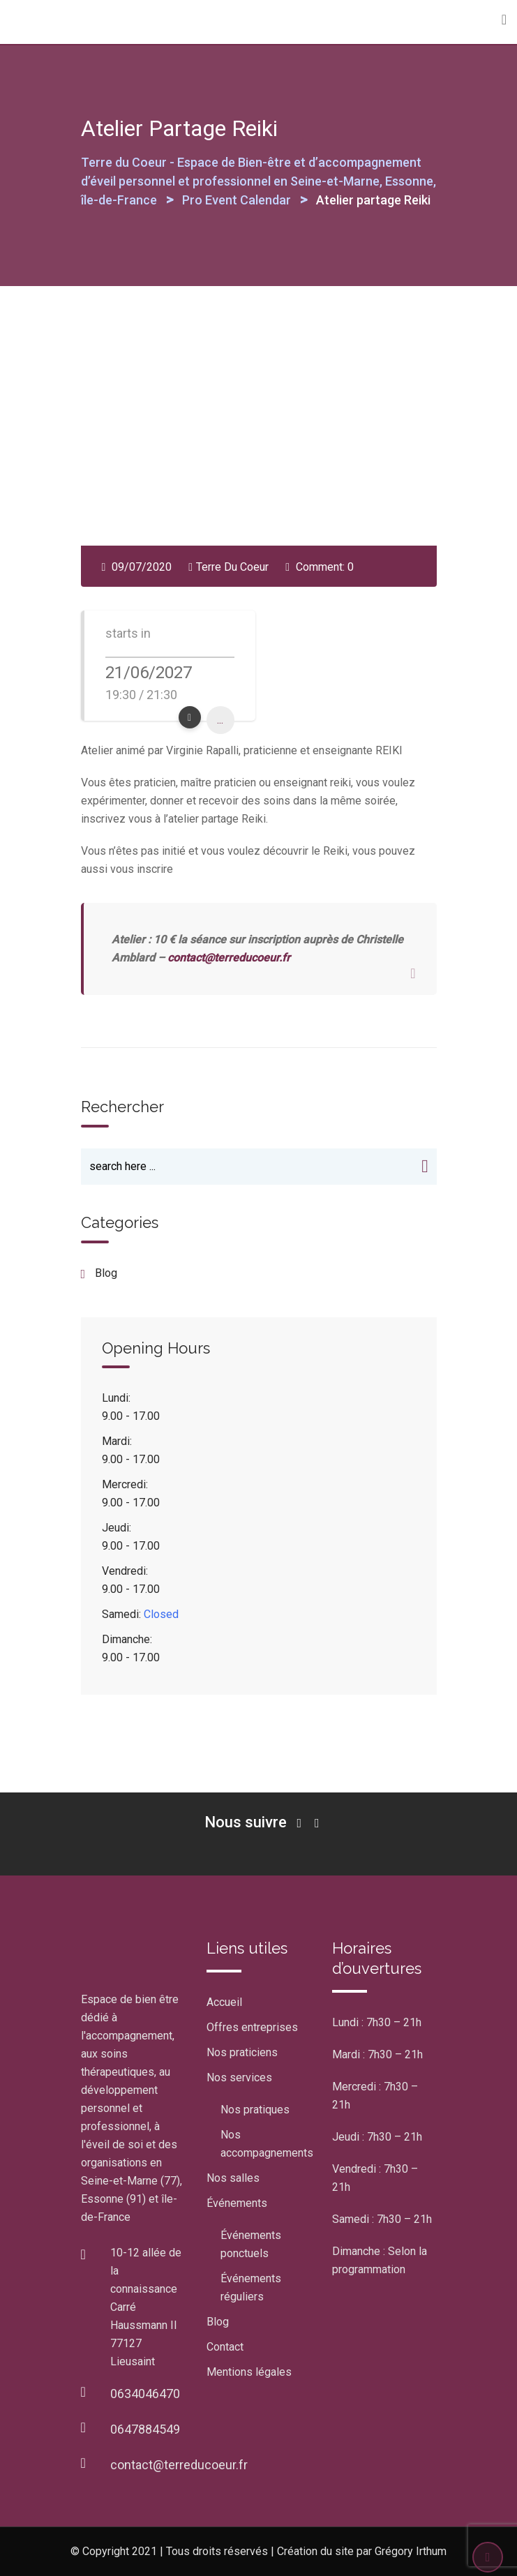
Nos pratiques (255, 2109)
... (220, 719)
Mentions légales (249, 2372)
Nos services (239, 2077)
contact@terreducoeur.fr (228, 957)
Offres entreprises (252, 2027)
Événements (237, 2203)
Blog (218, 2321)
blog (106, 1273)
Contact (225, 2346)
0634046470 (145, 2393)
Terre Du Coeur (232, 567)
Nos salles (233, 2178)
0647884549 (145, 2429)
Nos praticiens (242, 2052)
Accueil (224, 2002)
